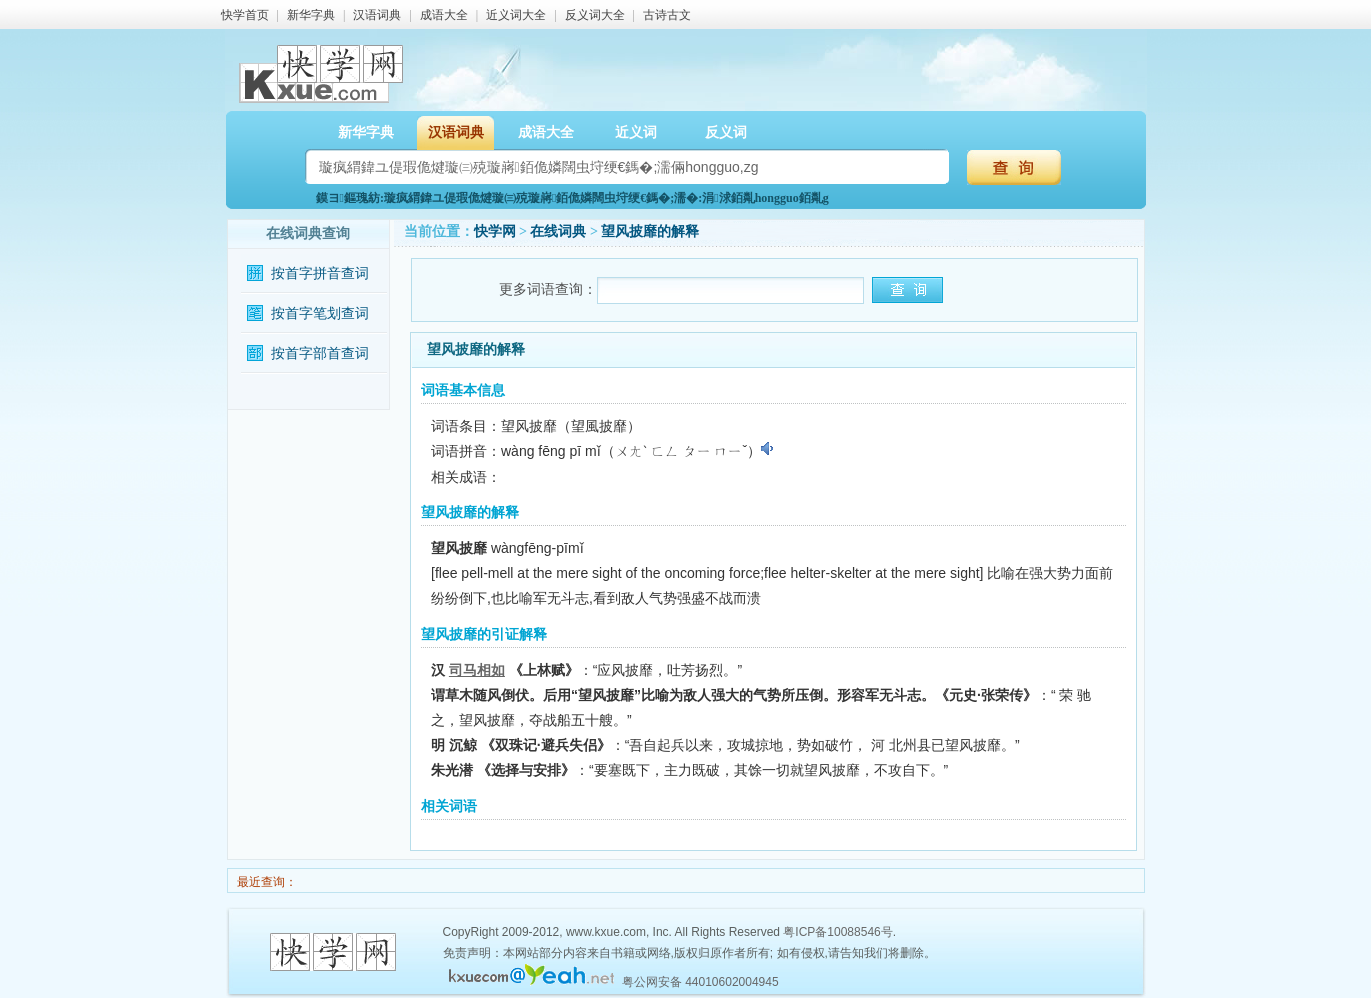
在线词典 (558, 231)
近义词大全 (516, 15)
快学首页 (245, 15)
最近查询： (265, 882)
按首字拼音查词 (320, 273)
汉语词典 (377, 15)
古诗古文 (667, 15)
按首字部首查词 (320, 353)
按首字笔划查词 (320, 313)
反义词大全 (595, 15)
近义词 (636, 132)
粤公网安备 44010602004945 (700, 982)
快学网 (495, 231)
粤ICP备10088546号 (837, 932)
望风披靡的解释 (650, 231)
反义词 (726, 132)
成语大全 (444, 15)
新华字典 (311, 15)
